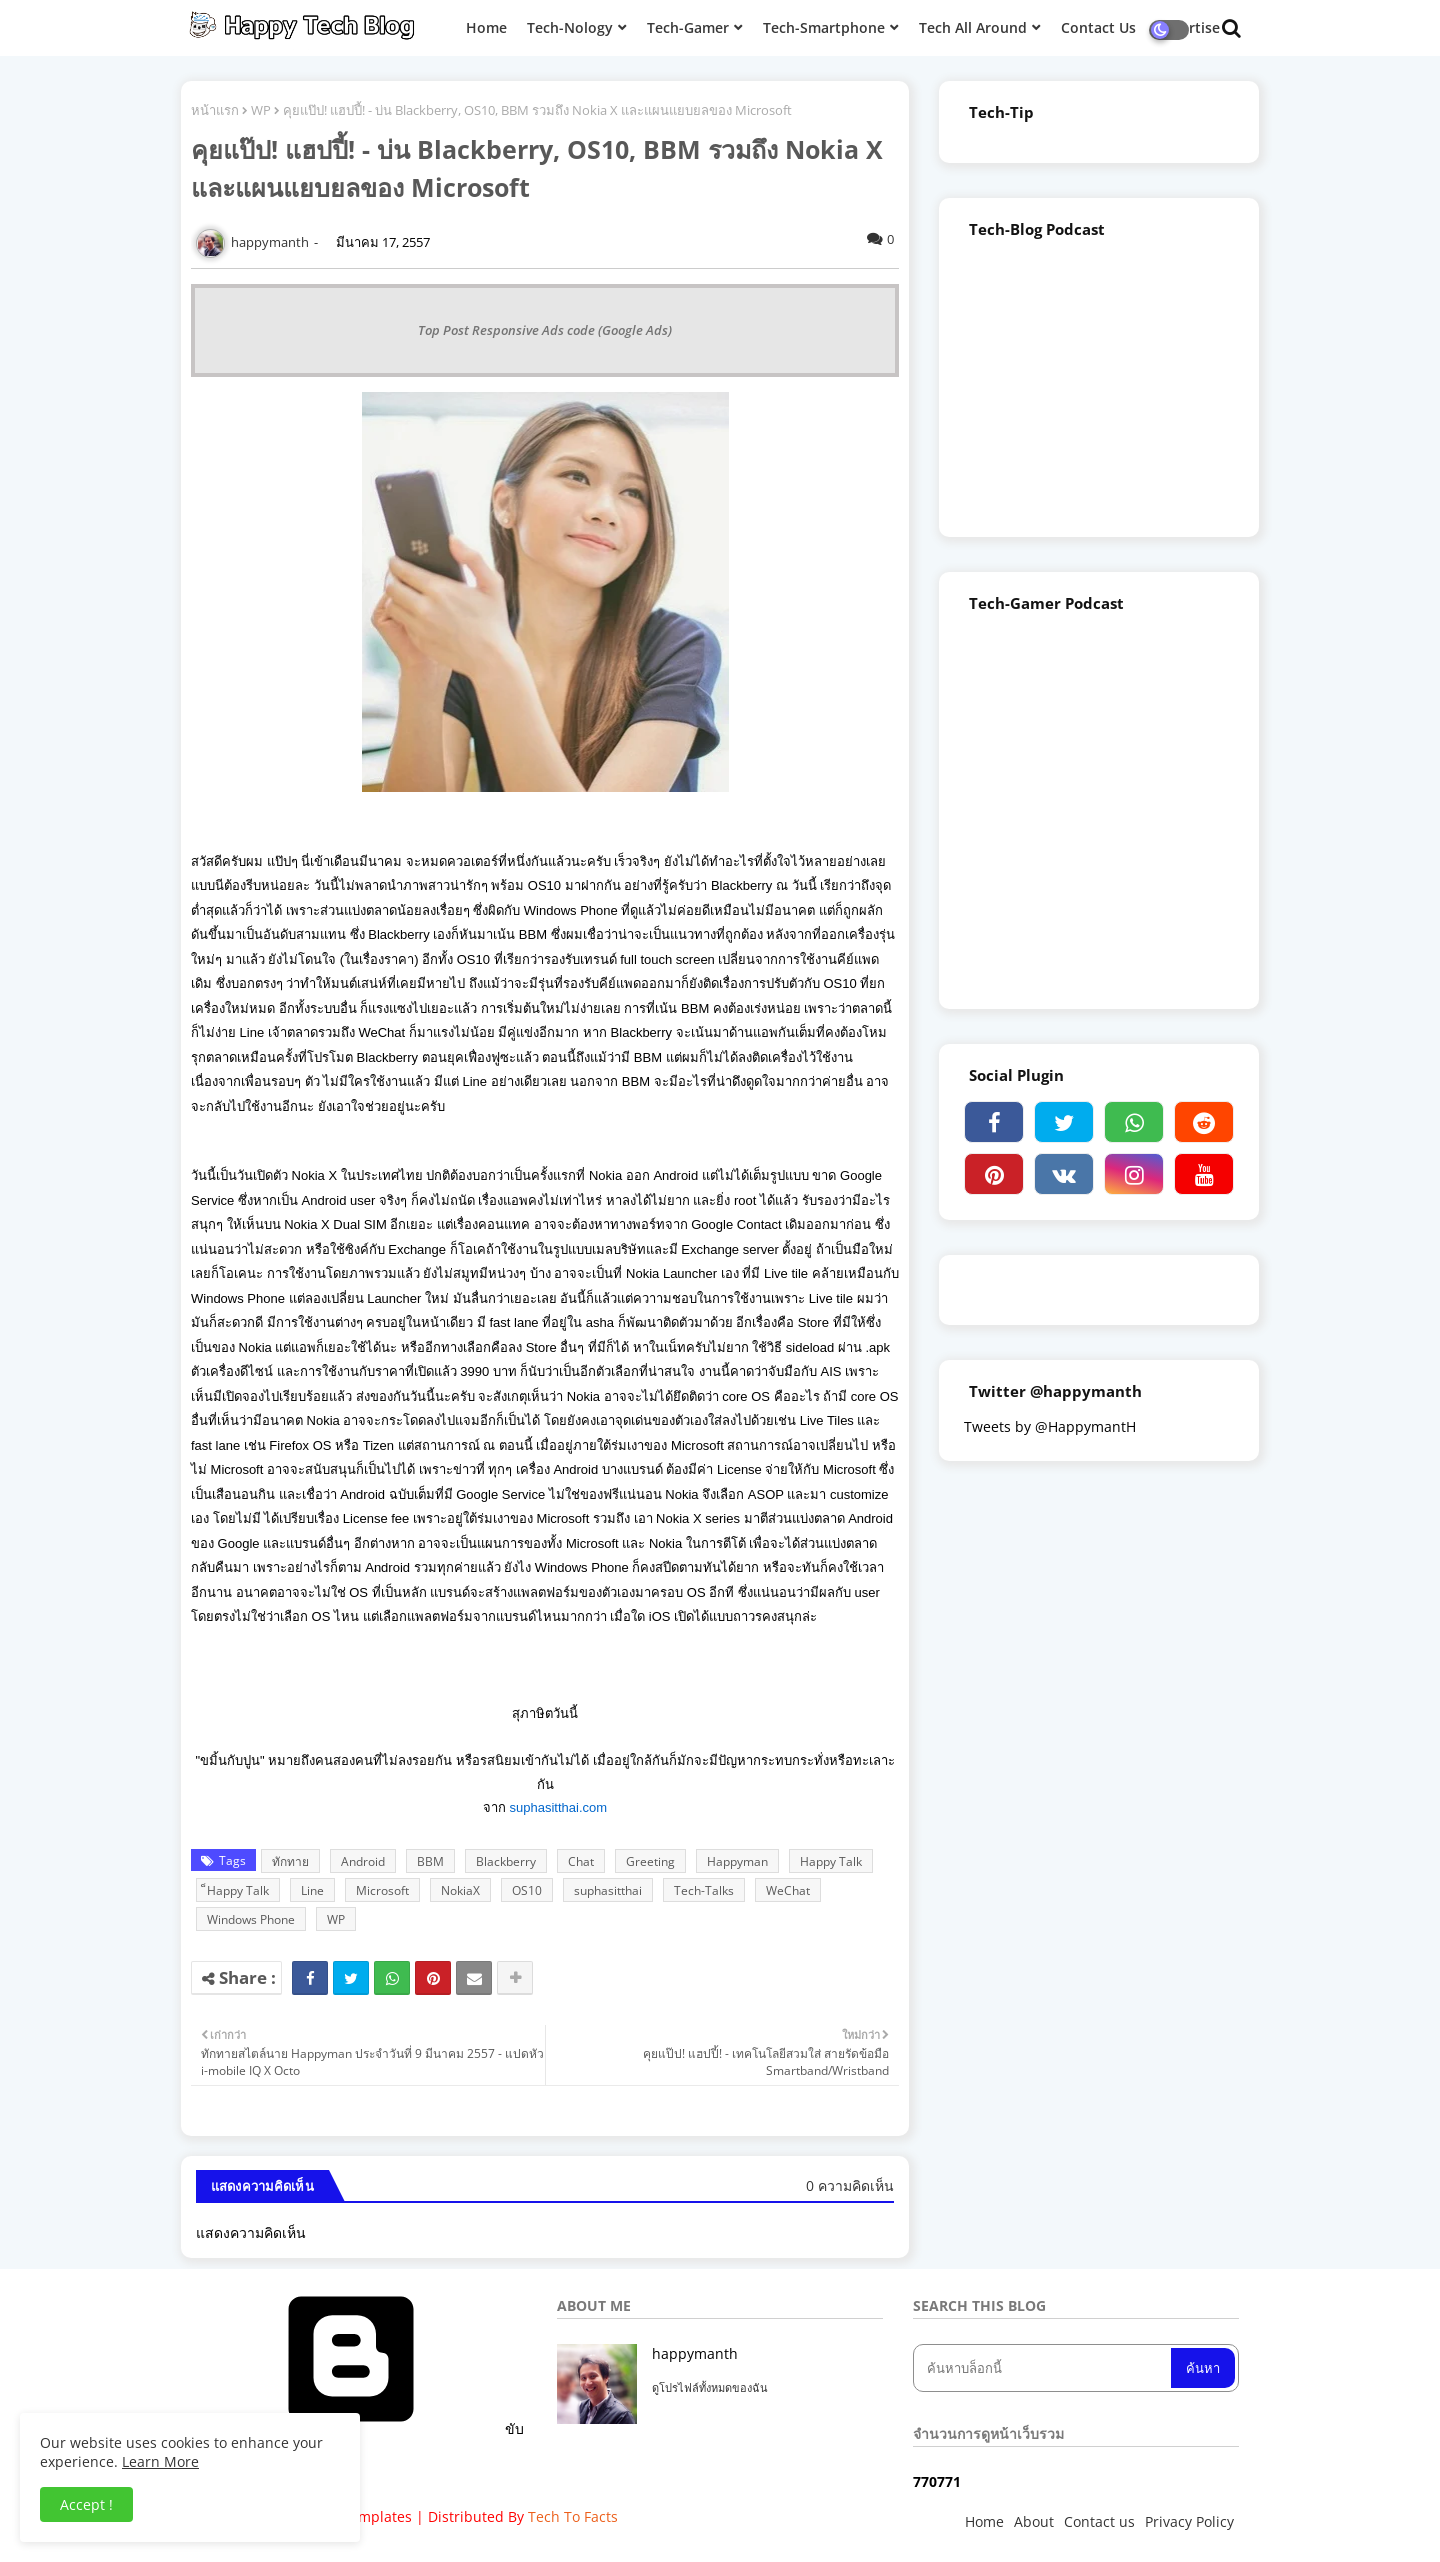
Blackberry (506, 1861)
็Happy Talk (238, 1890)
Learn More (160, 2461)
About (1034, 2521)
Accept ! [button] (86, 2504)
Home (984, 2521)
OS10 (527, 1890)
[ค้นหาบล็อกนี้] (1044, 2368)
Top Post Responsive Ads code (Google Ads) (545, 330)
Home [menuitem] (486, 27)
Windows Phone (251, 1919)
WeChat (788, 1890)
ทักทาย (290, 1861)
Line (312, 1890)
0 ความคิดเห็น (850, 2185)
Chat (581, 1861)
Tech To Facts (573, 2516)
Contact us (1099, 2521)
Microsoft (382, 1890)
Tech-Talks (704, 1890)
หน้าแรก (215, 110)
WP (261, 110)
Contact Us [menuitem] (1098, 27)
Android (363, 1861)
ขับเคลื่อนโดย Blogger (362, 2438)
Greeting (650, 1861)
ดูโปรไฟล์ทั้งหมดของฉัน (710, 2387)
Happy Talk (831, 1861)
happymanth (695, 2353)
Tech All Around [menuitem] (973, 27)
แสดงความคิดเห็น (251, 2232)
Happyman (737, 1861)
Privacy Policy (1189, 2521)
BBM (430, 1861)
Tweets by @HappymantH (1050, 1426)
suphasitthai (608, 1890)
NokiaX (460, 1890)
